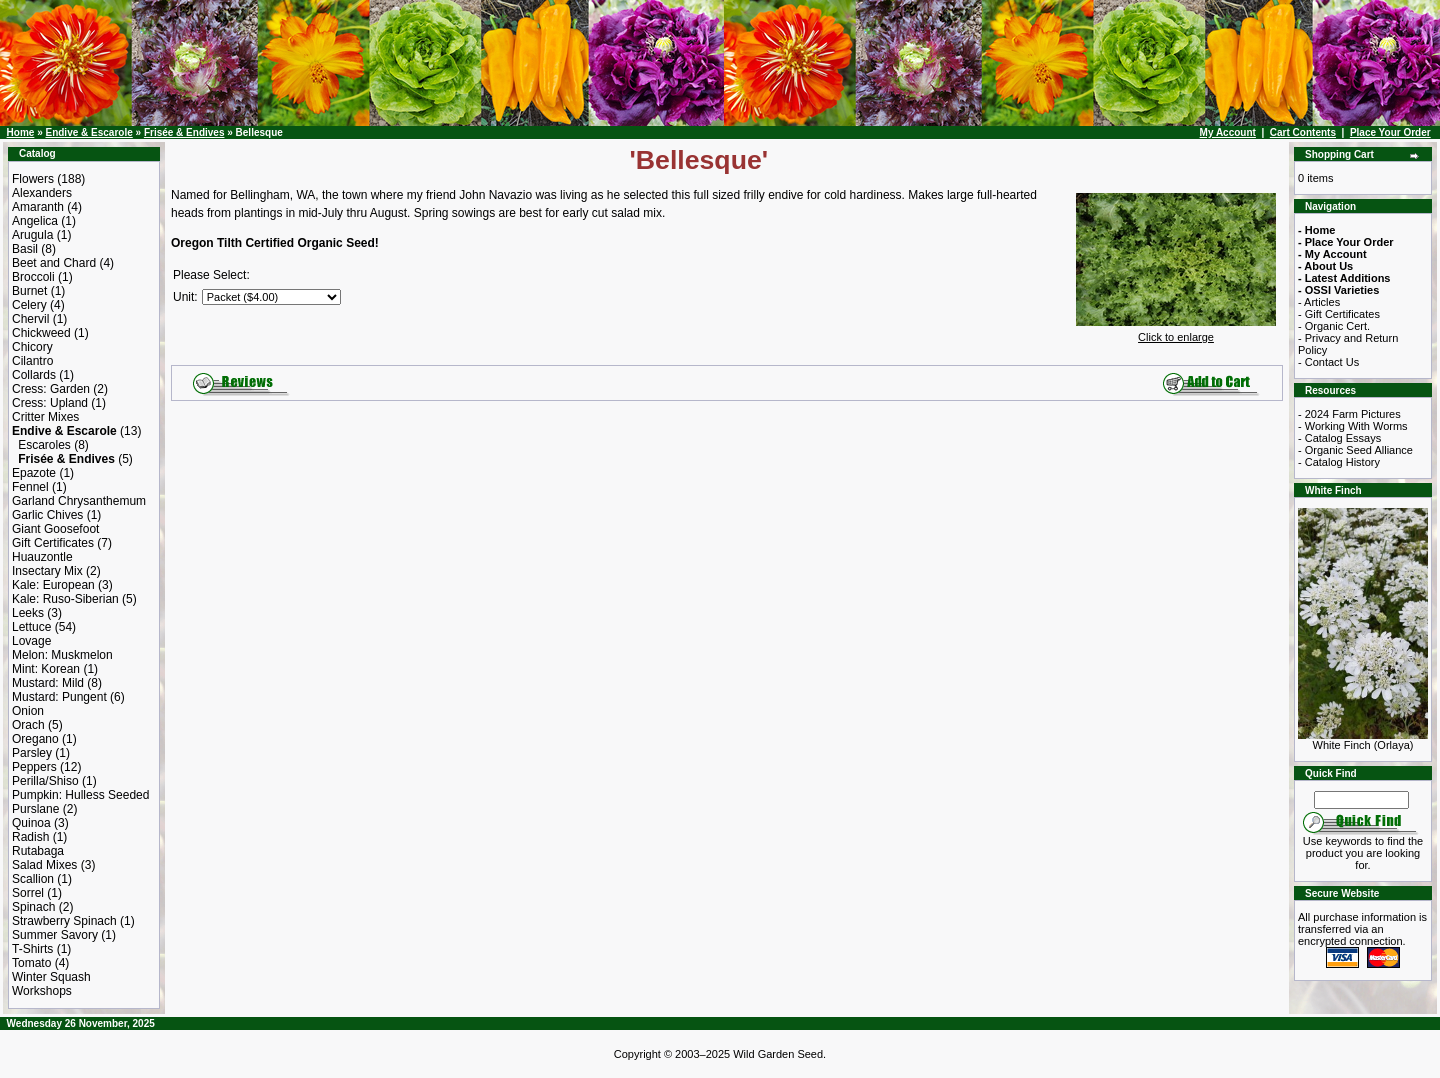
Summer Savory (55, 935)
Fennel (30, 487)
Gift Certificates (53, 543)
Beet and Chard (54, 263)
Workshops (42, 991)
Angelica (35, 221)
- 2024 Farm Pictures (1349, 414)
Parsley (32, 753)
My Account (1228, 132)
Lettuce (31, 627)
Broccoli (33, 277)
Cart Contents (1303, 132)
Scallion (33, 879)
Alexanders (42, 193)
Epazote (34, 473)
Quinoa (31, 823)
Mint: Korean (46, 669)
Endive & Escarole (88, 132)
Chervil (30, 319)
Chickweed (41, 333)
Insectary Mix (47, 571)
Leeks (28, 613)
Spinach (33, 907)
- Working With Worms (1353, 426)
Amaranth (38, 207)
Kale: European (53, 585)
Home (21, 132)
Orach (28, 725)
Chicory (32, 347)
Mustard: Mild (48, 683)
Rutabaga (38, 851)
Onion (28, 711)
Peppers (34, 767)
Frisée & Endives (184, 132)
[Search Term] (1361, 800)
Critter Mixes (45, 417)
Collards (34, 375)
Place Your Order (1390, 132)
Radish (30, 837)
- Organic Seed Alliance (1355, 450)
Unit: (185, 297)
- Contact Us (1328, 362)
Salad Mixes (44, 865)
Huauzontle (42, 557)
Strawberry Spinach (64, 921)
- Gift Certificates (1339, 314)
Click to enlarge (1176, 332)
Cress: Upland (50, 403)
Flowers (33, 179)
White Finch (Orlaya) (1363, 740)
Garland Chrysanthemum (79, 501)
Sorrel (28, 893)
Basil (25, 249)
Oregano (35, 739)
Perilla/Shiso (45, 781)
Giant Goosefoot (55, 529)
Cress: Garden (51, 389)
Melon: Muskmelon (62, 655)
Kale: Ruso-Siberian (65, 599)
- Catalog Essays (1339, 438)
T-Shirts (32, 949)
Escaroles (44, 445)
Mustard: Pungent (59, 697)
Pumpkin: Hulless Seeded (80, 795)
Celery (29, 305)
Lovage (31, 641)
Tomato (31, 963)
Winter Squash (51, 977)
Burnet (29, 291)
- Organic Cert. (1334, 326)
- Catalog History (1339, 462)
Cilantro (32, 361)
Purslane (35, 809)
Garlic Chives (47, 515)
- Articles (1319, 302)
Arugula (32, 235)
